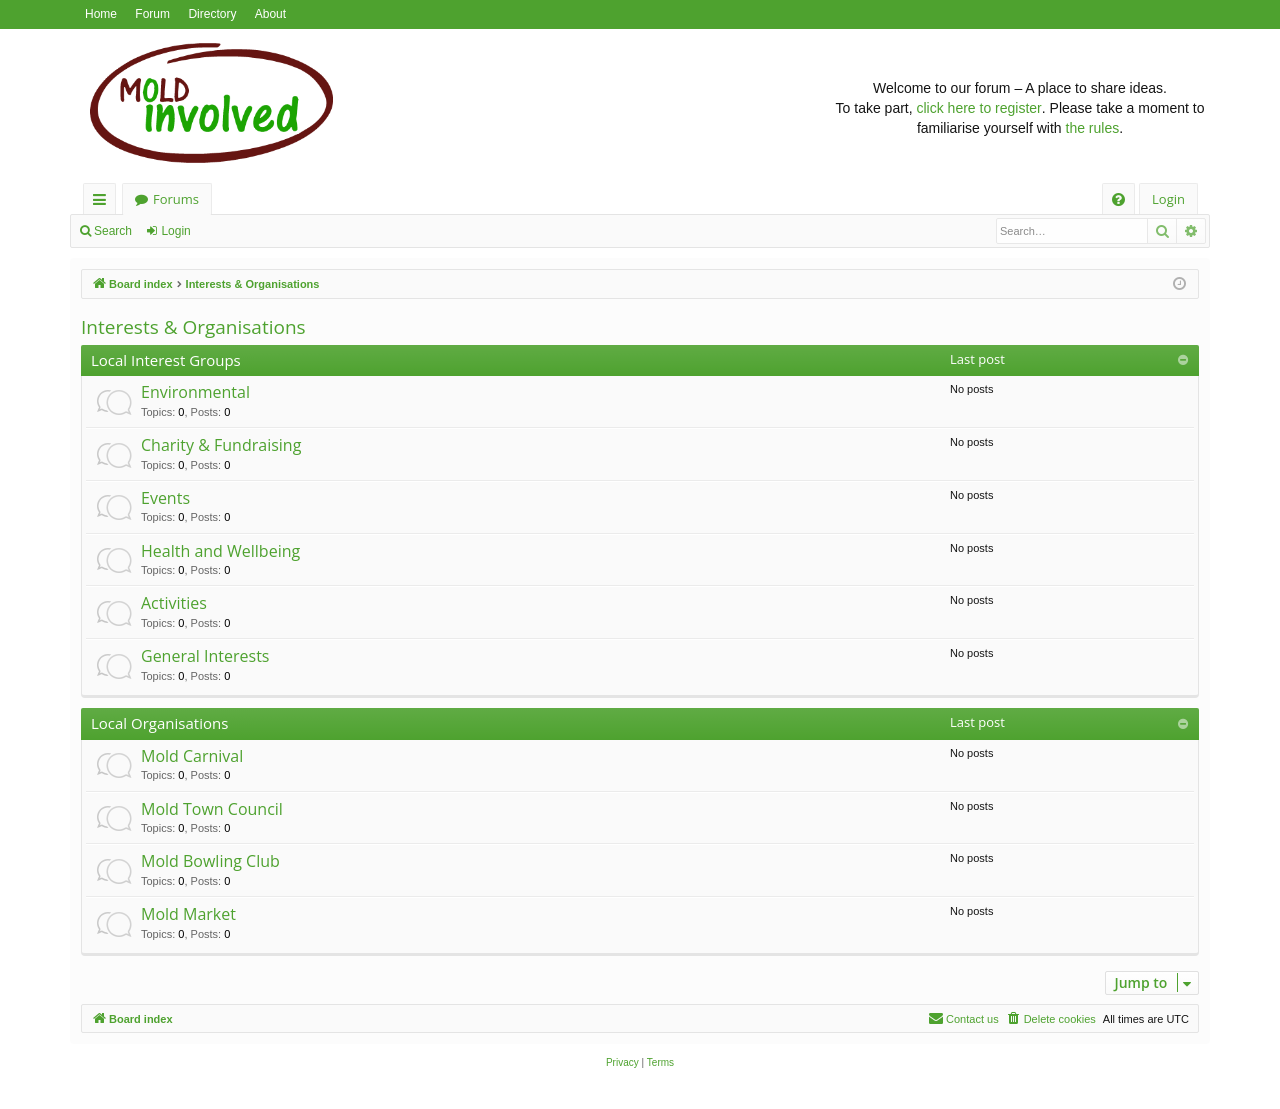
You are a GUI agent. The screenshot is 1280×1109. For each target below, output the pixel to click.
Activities (174, 603)
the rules (1093, 128)
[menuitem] (1118, 199)
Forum (152, 14)
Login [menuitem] (1168, 199)
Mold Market (188, 914)
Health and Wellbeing (220, 551)
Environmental (195, 392)
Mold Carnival (192, 756)
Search (113, 231)
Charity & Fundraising (221, 445)
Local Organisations (159, 723)
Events (165, 498)
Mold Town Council (212, 809)
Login (175, 231)
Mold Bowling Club (210, 861)
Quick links (103, 202)
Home (101, 14)
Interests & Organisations (193, 327)
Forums (176, 199)
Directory (212, 14)
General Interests (205, 656)
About (270, 14)
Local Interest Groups (166, 360)
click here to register (979, 108)
